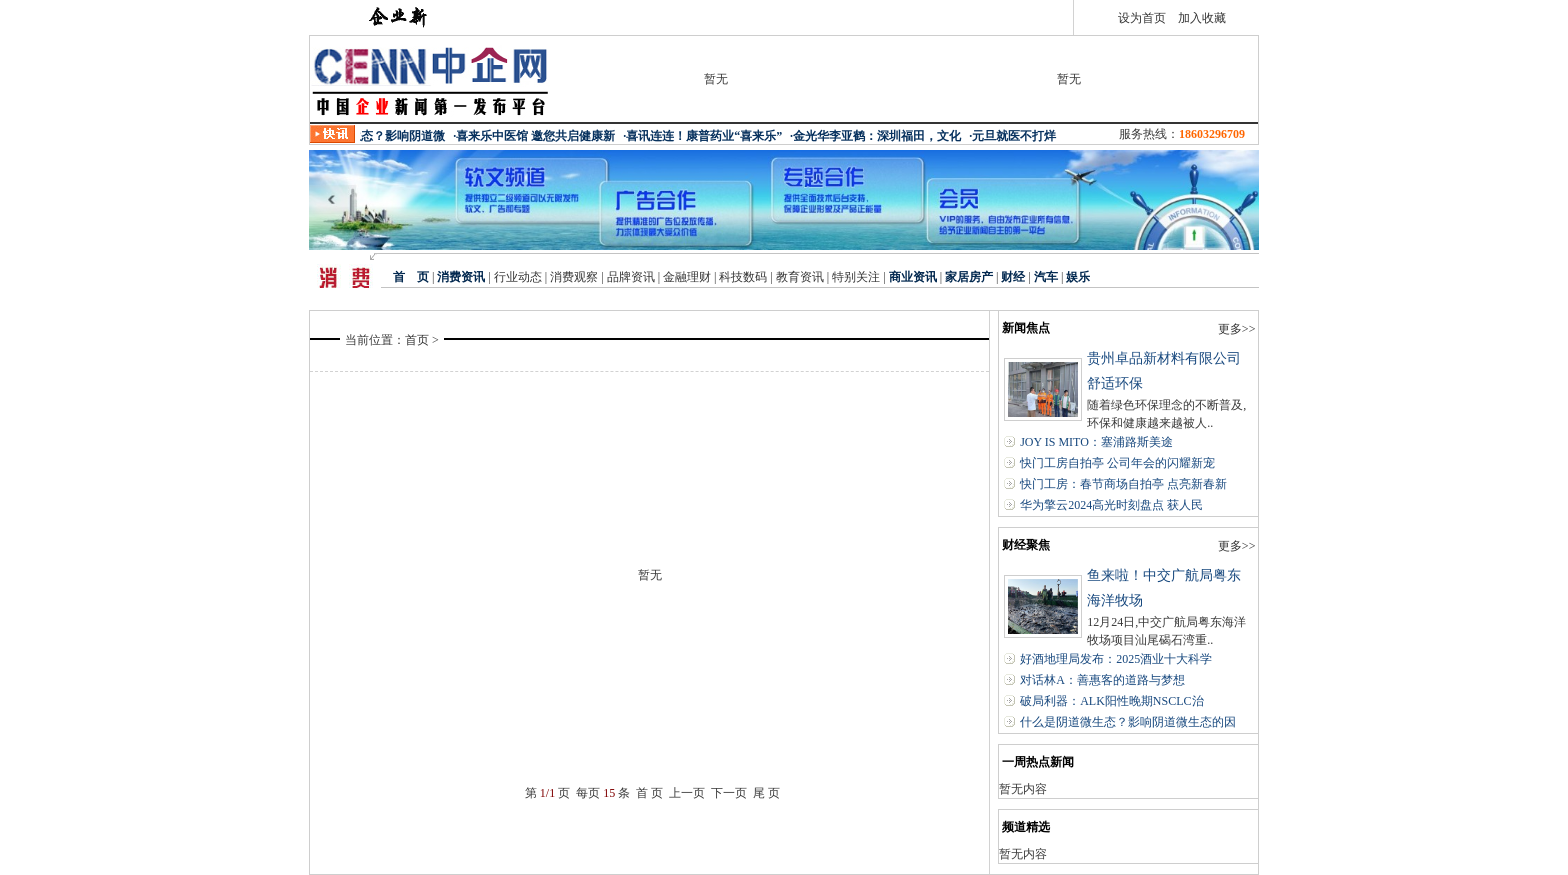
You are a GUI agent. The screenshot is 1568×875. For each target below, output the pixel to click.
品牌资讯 (631, 277)
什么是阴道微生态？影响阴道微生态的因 (1128, 722)
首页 (417, 340)
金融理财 (687, 277)
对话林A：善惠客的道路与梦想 (1102, 680)
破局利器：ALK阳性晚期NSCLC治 (1111, 701)
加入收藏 (1202, 18)
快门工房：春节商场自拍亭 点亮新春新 (1123, 484)
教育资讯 (800, 277)
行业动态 (516, 277)
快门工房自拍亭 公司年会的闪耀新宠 (1117, 463)
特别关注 (856, 277)
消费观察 (574, 277)
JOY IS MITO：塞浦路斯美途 (1096, 442)
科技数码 (743, 277)
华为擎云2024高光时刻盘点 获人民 (1111, 505)
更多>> (1237, 329)
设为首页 (1142, 18)
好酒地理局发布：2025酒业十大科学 (1116, 659)
